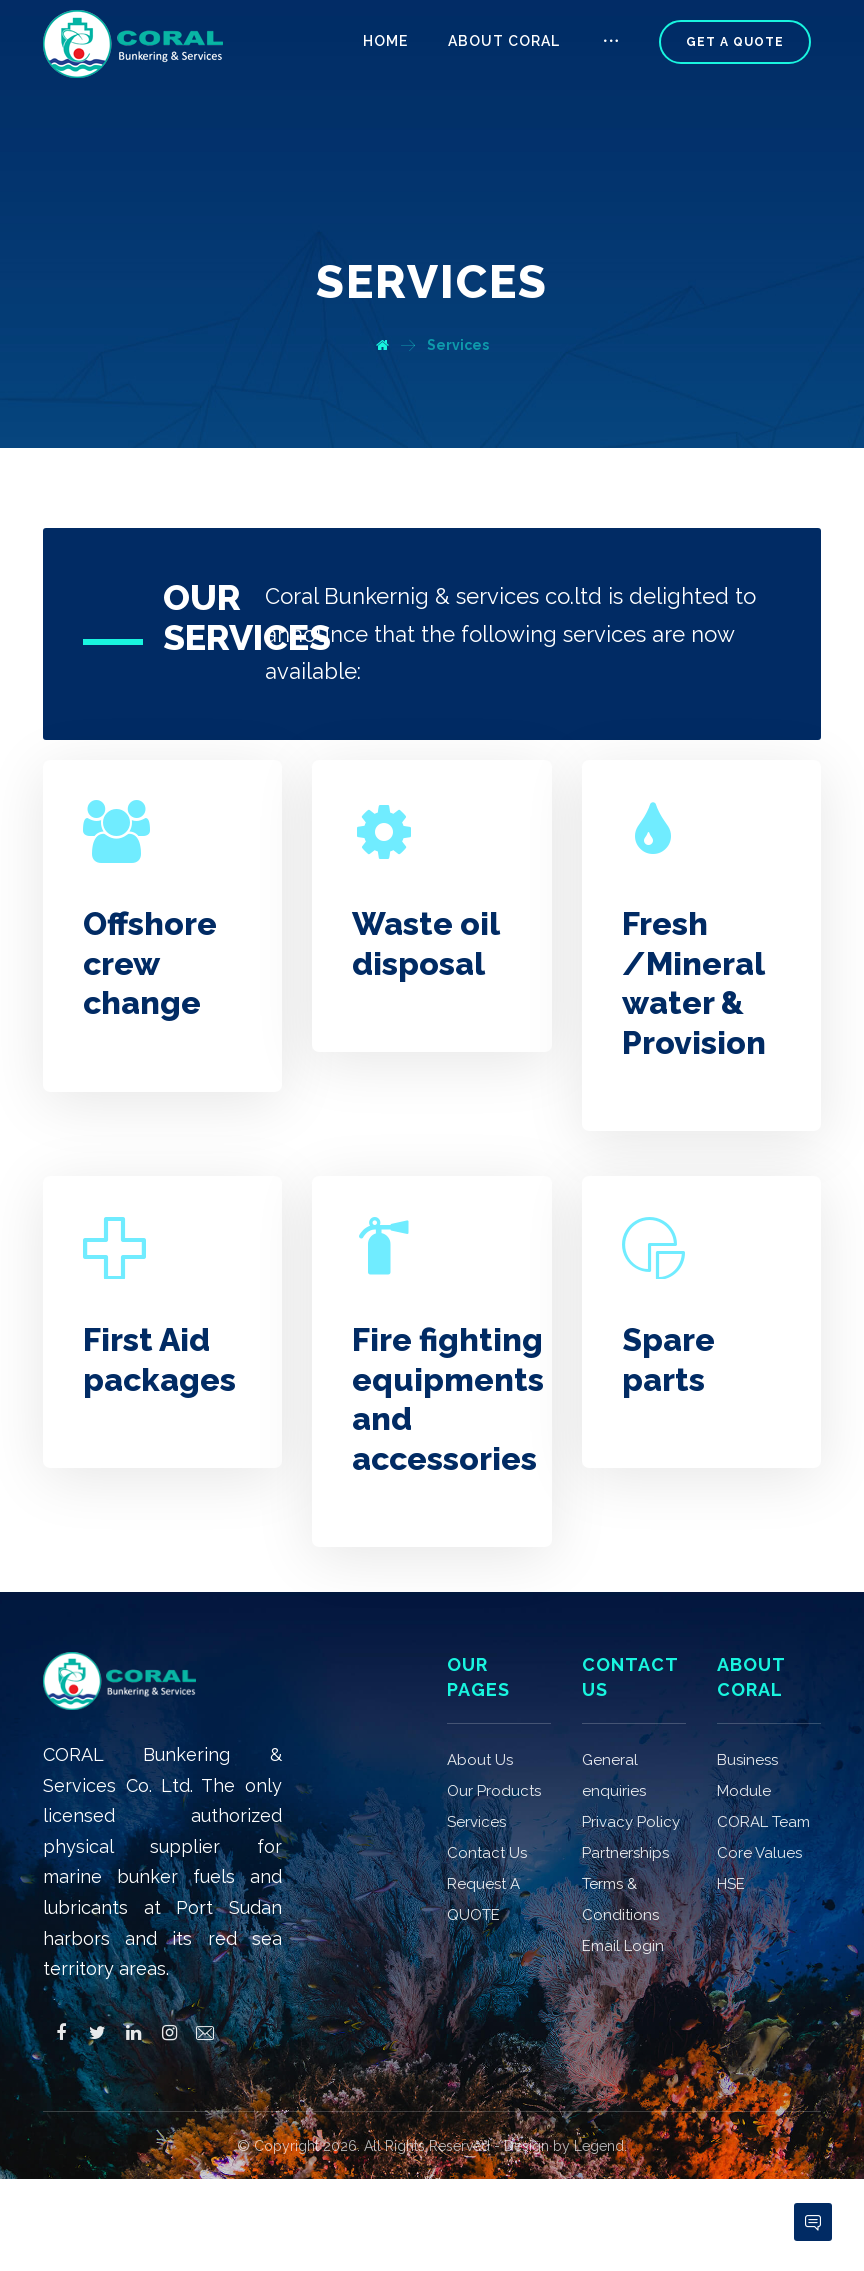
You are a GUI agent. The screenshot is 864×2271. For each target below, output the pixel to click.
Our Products (494, 1728)
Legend (599, 2083)
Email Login (623, 1883)
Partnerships (625, 1790)
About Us (480, 1697)
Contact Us (487, 1790)
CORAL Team (763, 1759)
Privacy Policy (631, 1759)
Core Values (759, 1790)
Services (476, 1759)
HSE (731, 1821)
